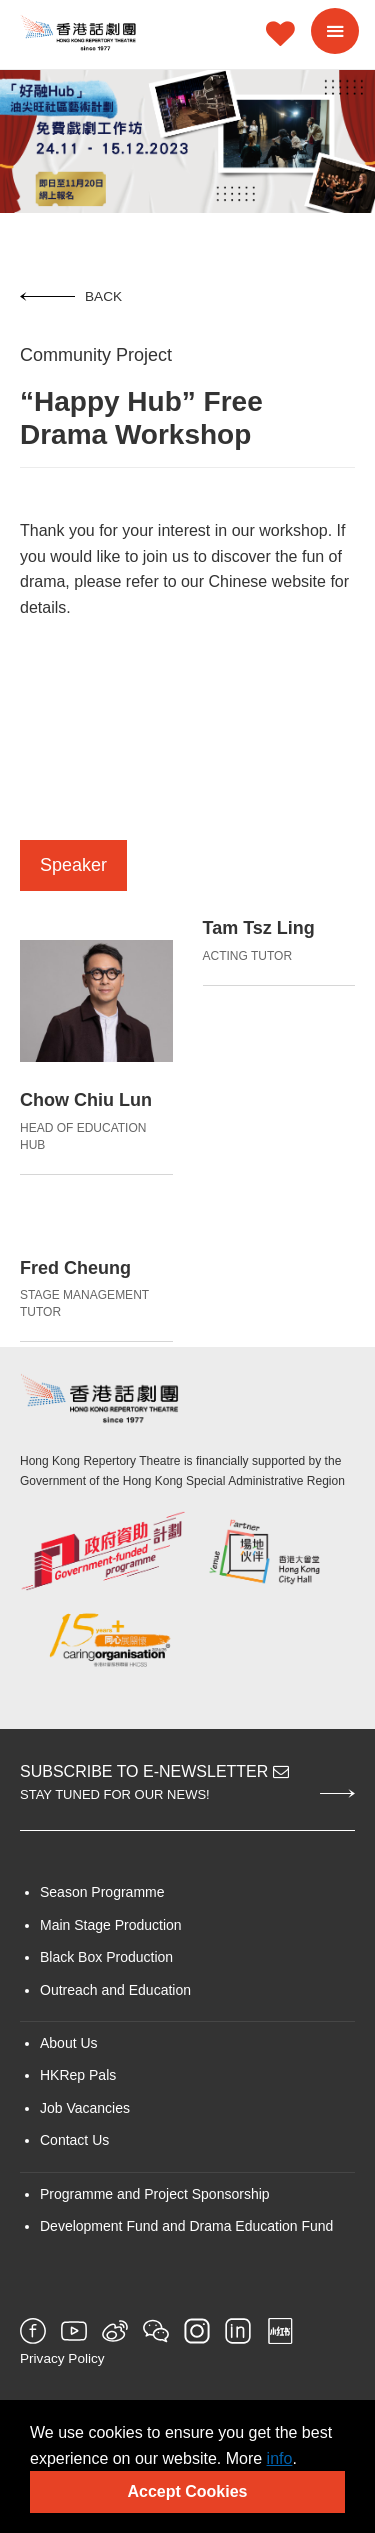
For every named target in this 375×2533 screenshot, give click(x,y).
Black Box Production (106, 1957)
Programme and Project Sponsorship (155, 2194)
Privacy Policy (62, 2358)
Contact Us (74, 2140)
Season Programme (102, 1892)
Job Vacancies (85, 2108)
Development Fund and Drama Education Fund (186, 2226)
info (280, 2458)
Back (71, 296)
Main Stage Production (111, 1925)
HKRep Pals (78, 2075)
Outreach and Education (115, 1990)
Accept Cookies (187, 2491)
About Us (69, 2043)
